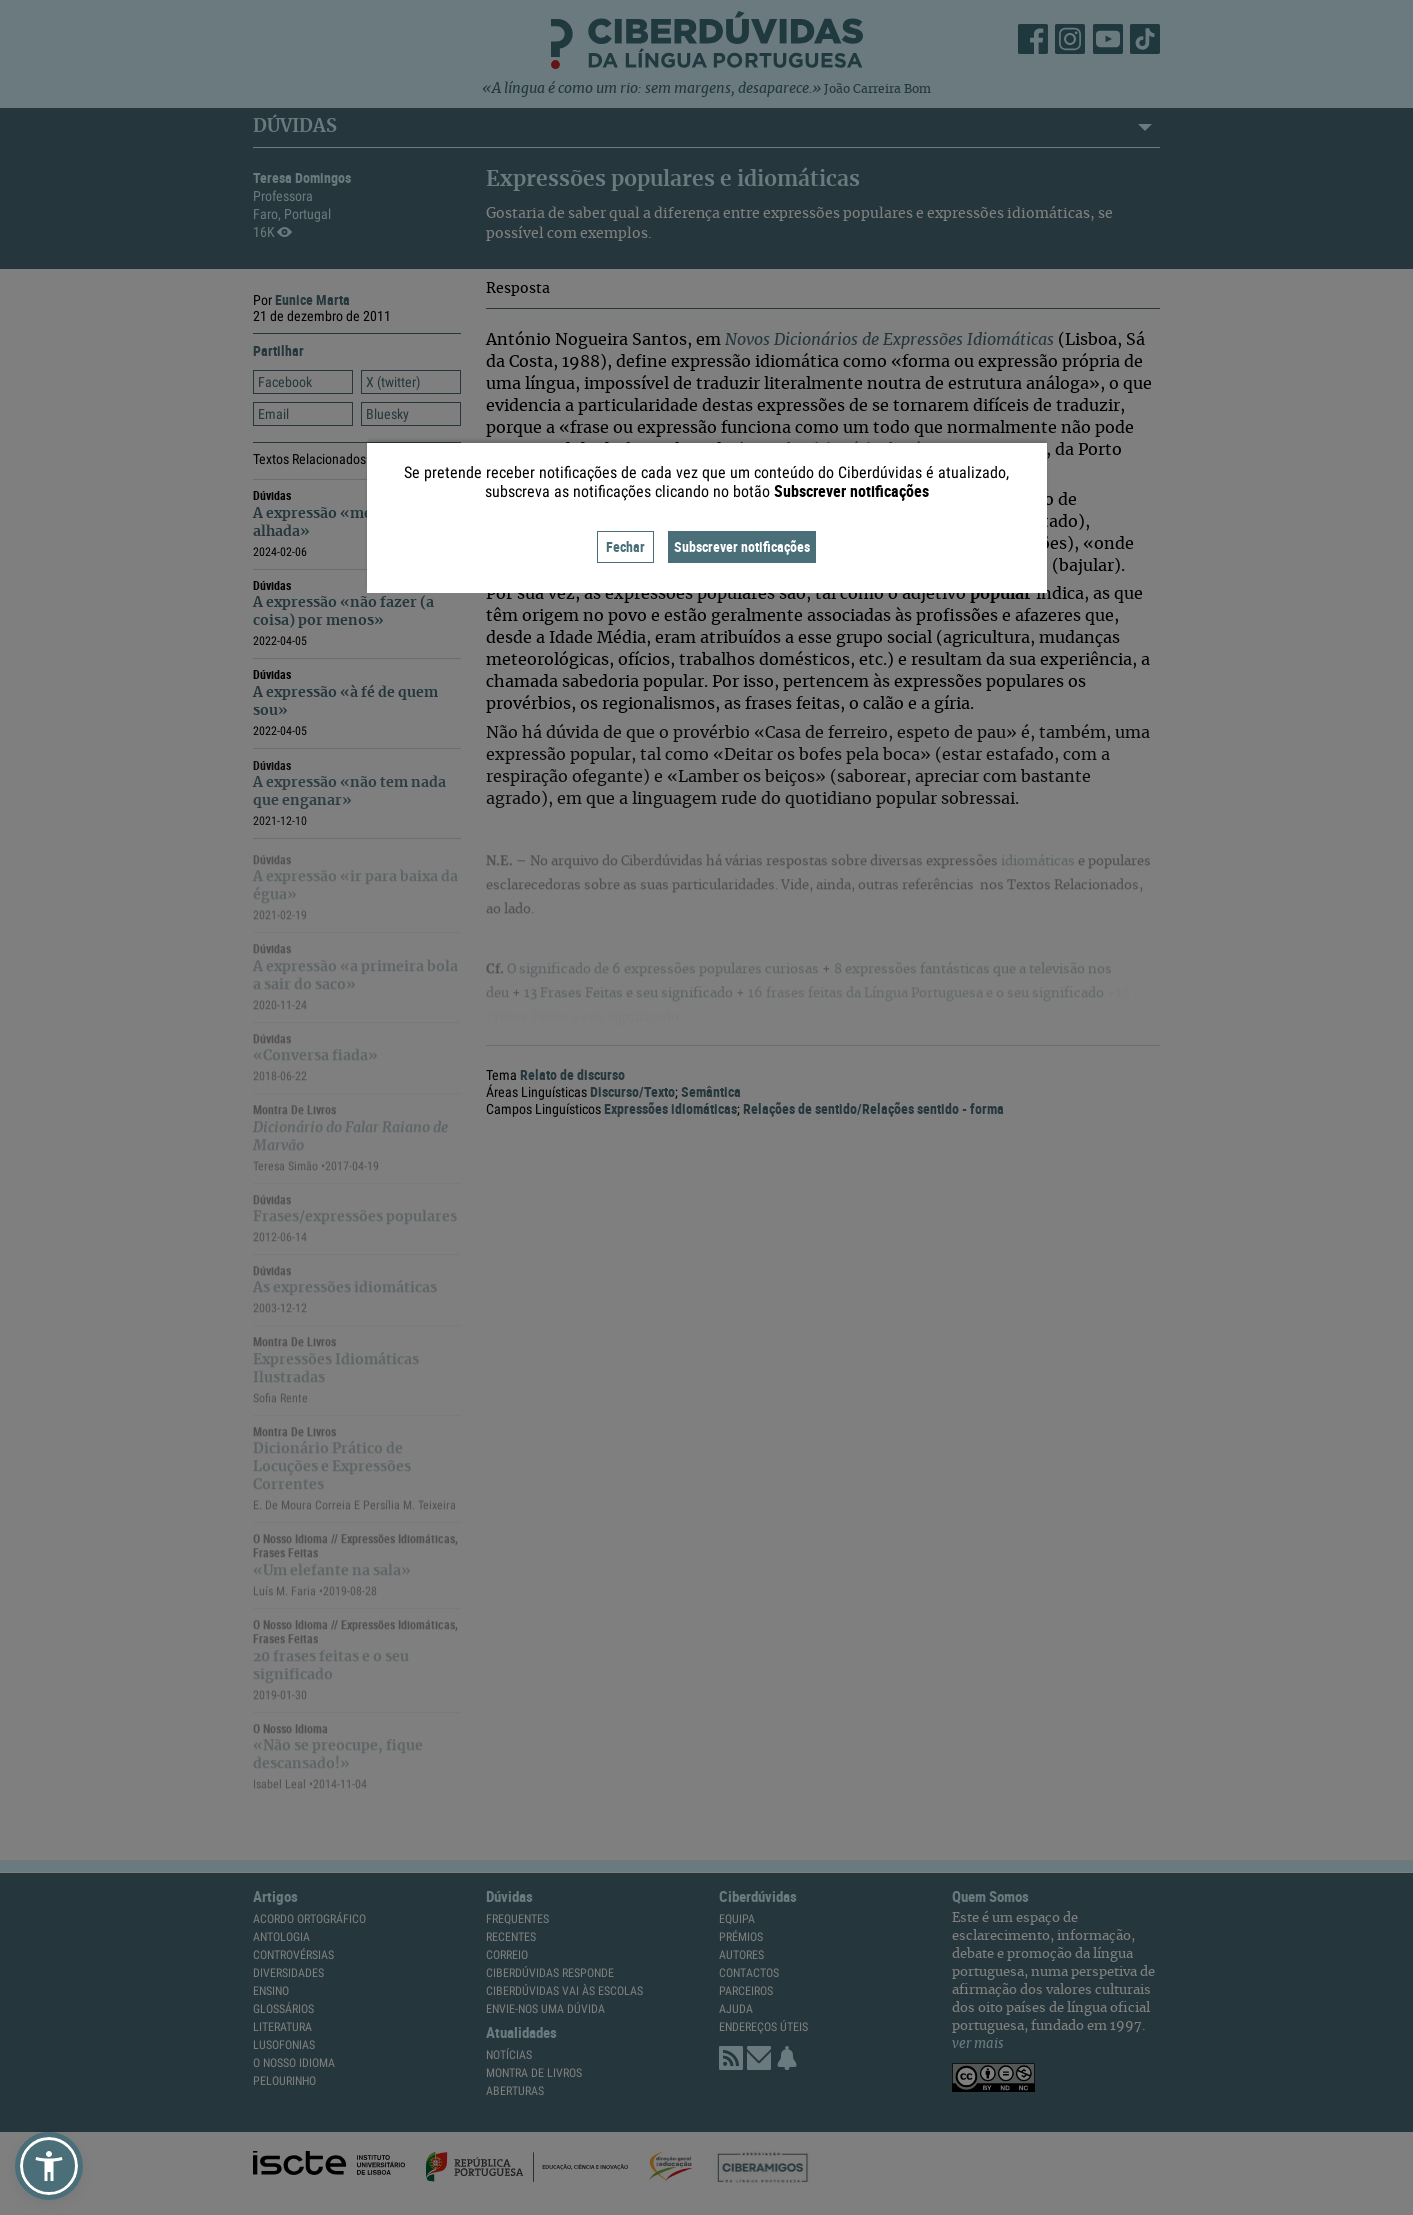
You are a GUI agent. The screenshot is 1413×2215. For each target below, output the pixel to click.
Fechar (625, 546)
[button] (49, 2166)
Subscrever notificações (742, 546)
